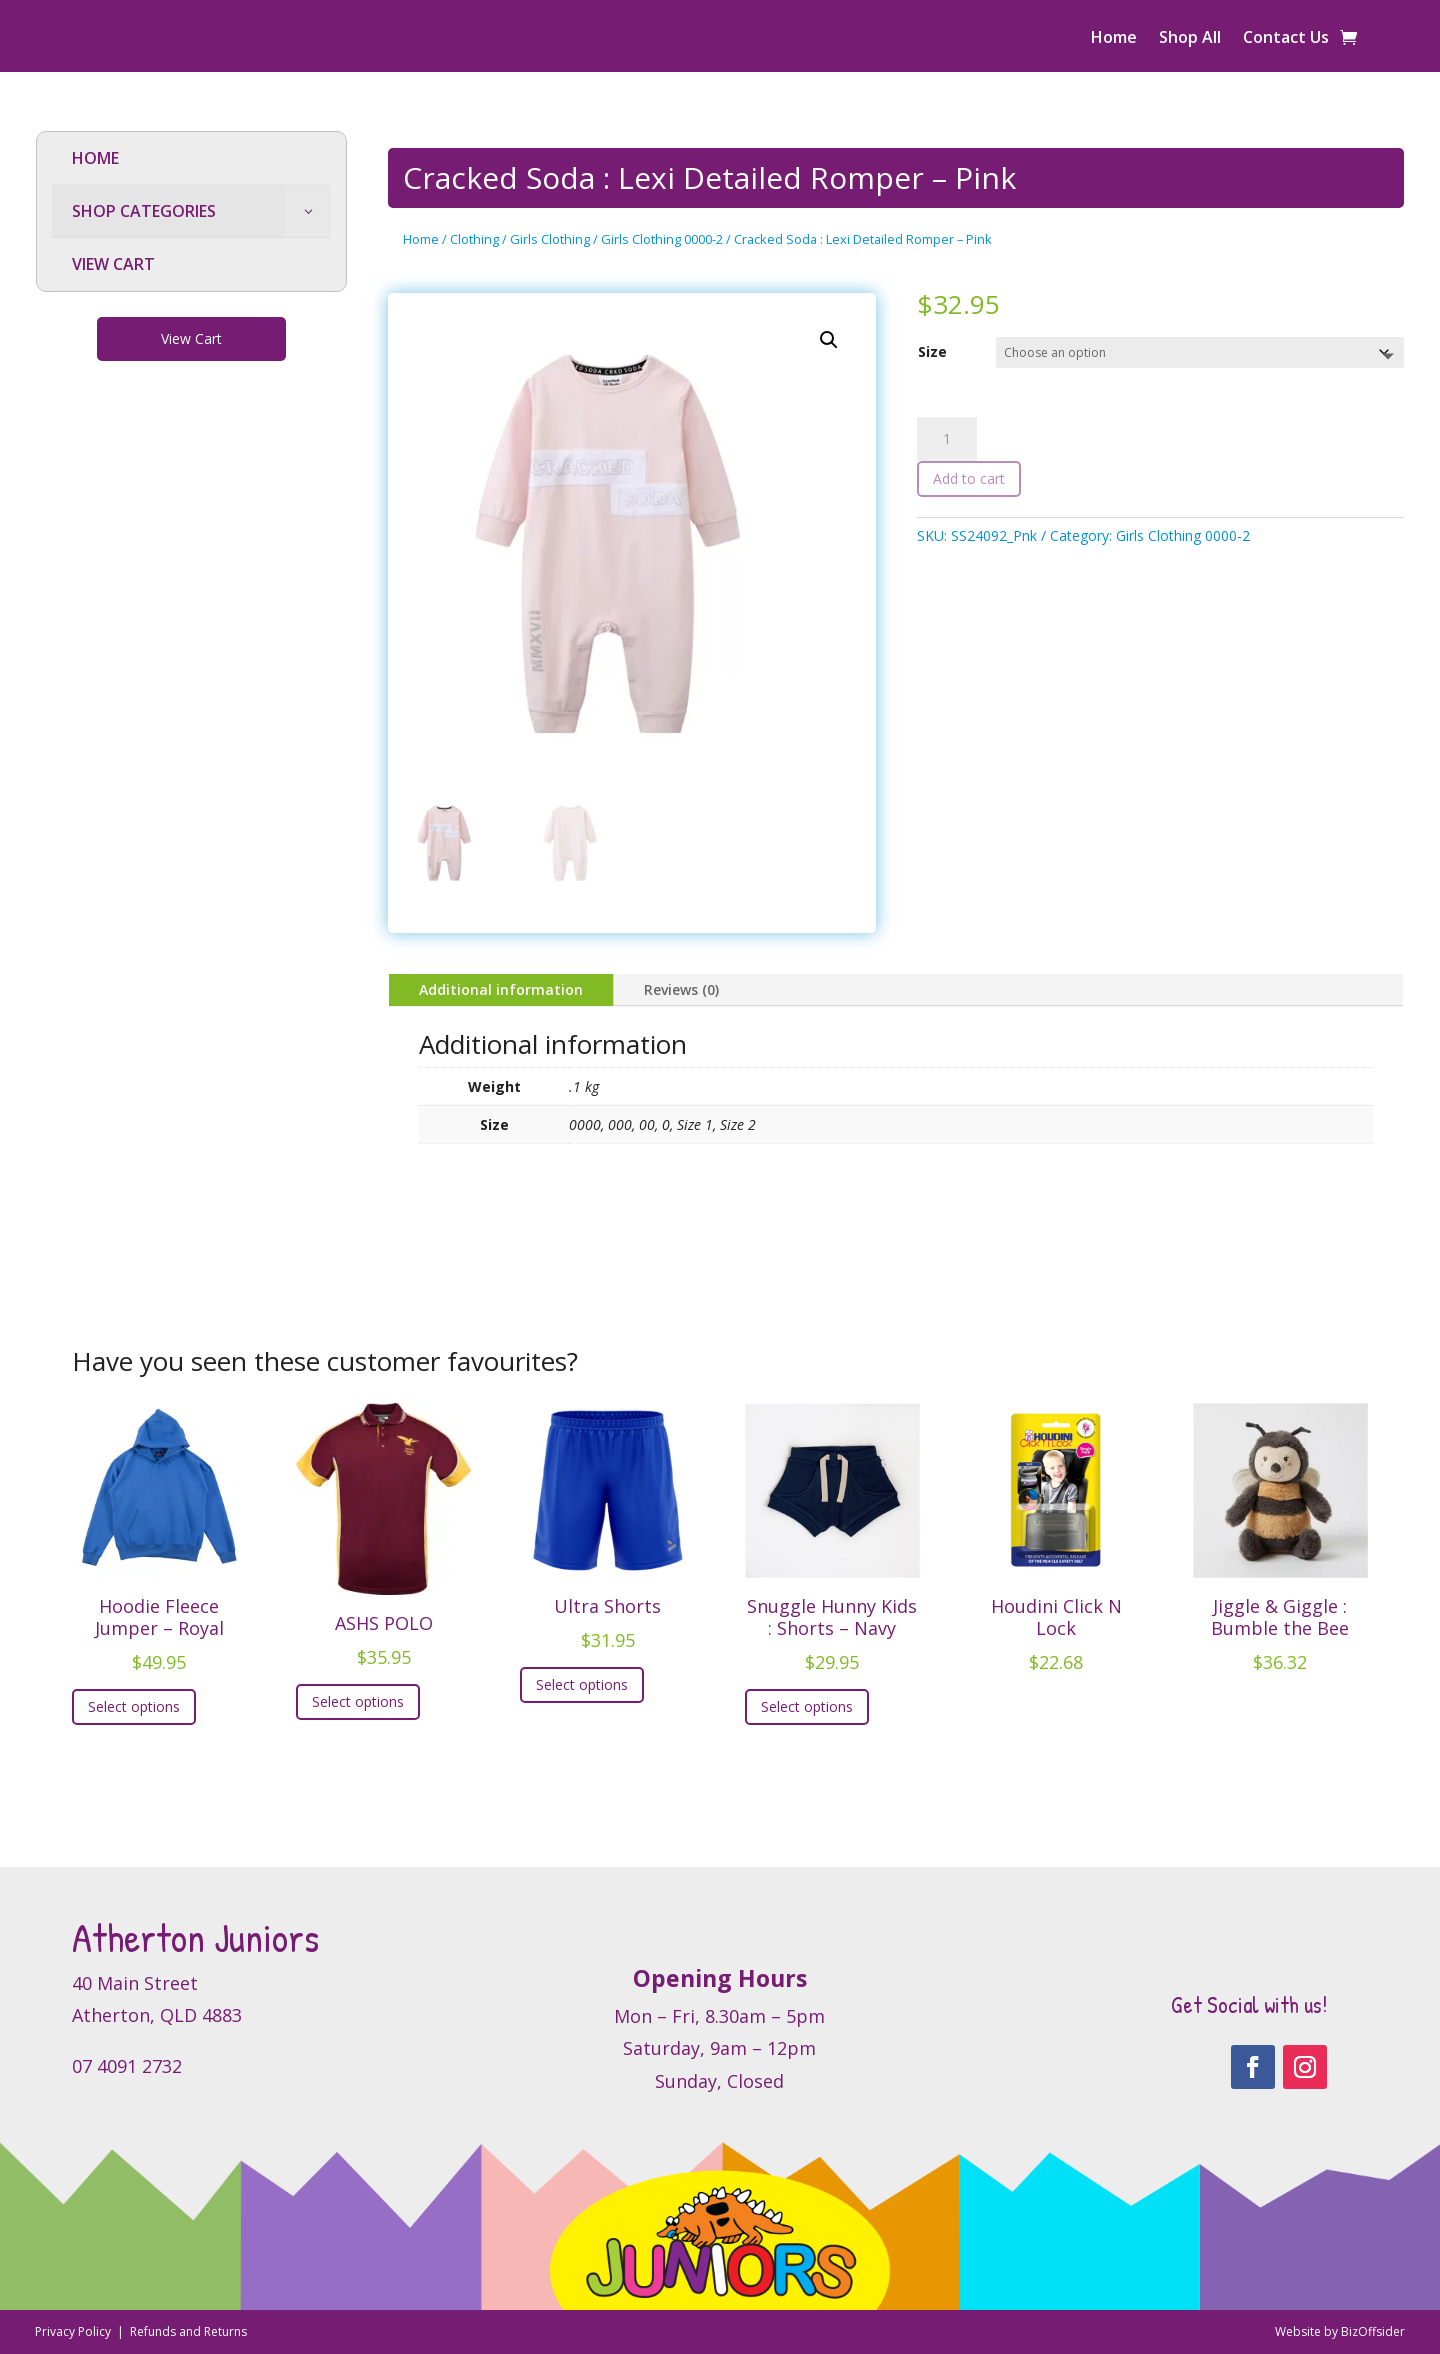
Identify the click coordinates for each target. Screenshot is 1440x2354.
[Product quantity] (947, 439)
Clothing (474, 239)
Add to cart (969, 478)
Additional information (501, 989)
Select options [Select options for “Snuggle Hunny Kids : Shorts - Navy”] (807, 1706)
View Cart (191, 338)
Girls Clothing (550, 239)
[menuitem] (191, 158)
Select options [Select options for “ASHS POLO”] (358, 1701)
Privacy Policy (74, 2331)
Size (932, 351)
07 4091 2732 (127, 2066)
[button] (829, 340)
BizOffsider (1373, 2331)
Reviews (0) (681, 989)
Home (1114, 39)
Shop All (1190, 39)
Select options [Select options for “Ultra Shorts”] (582, 1684)
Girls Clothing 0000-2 (662, 239)
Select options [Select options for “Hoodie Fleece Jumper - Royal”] (134, 1706)
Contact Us (1286, 39)
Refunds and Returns (188, 2331)
